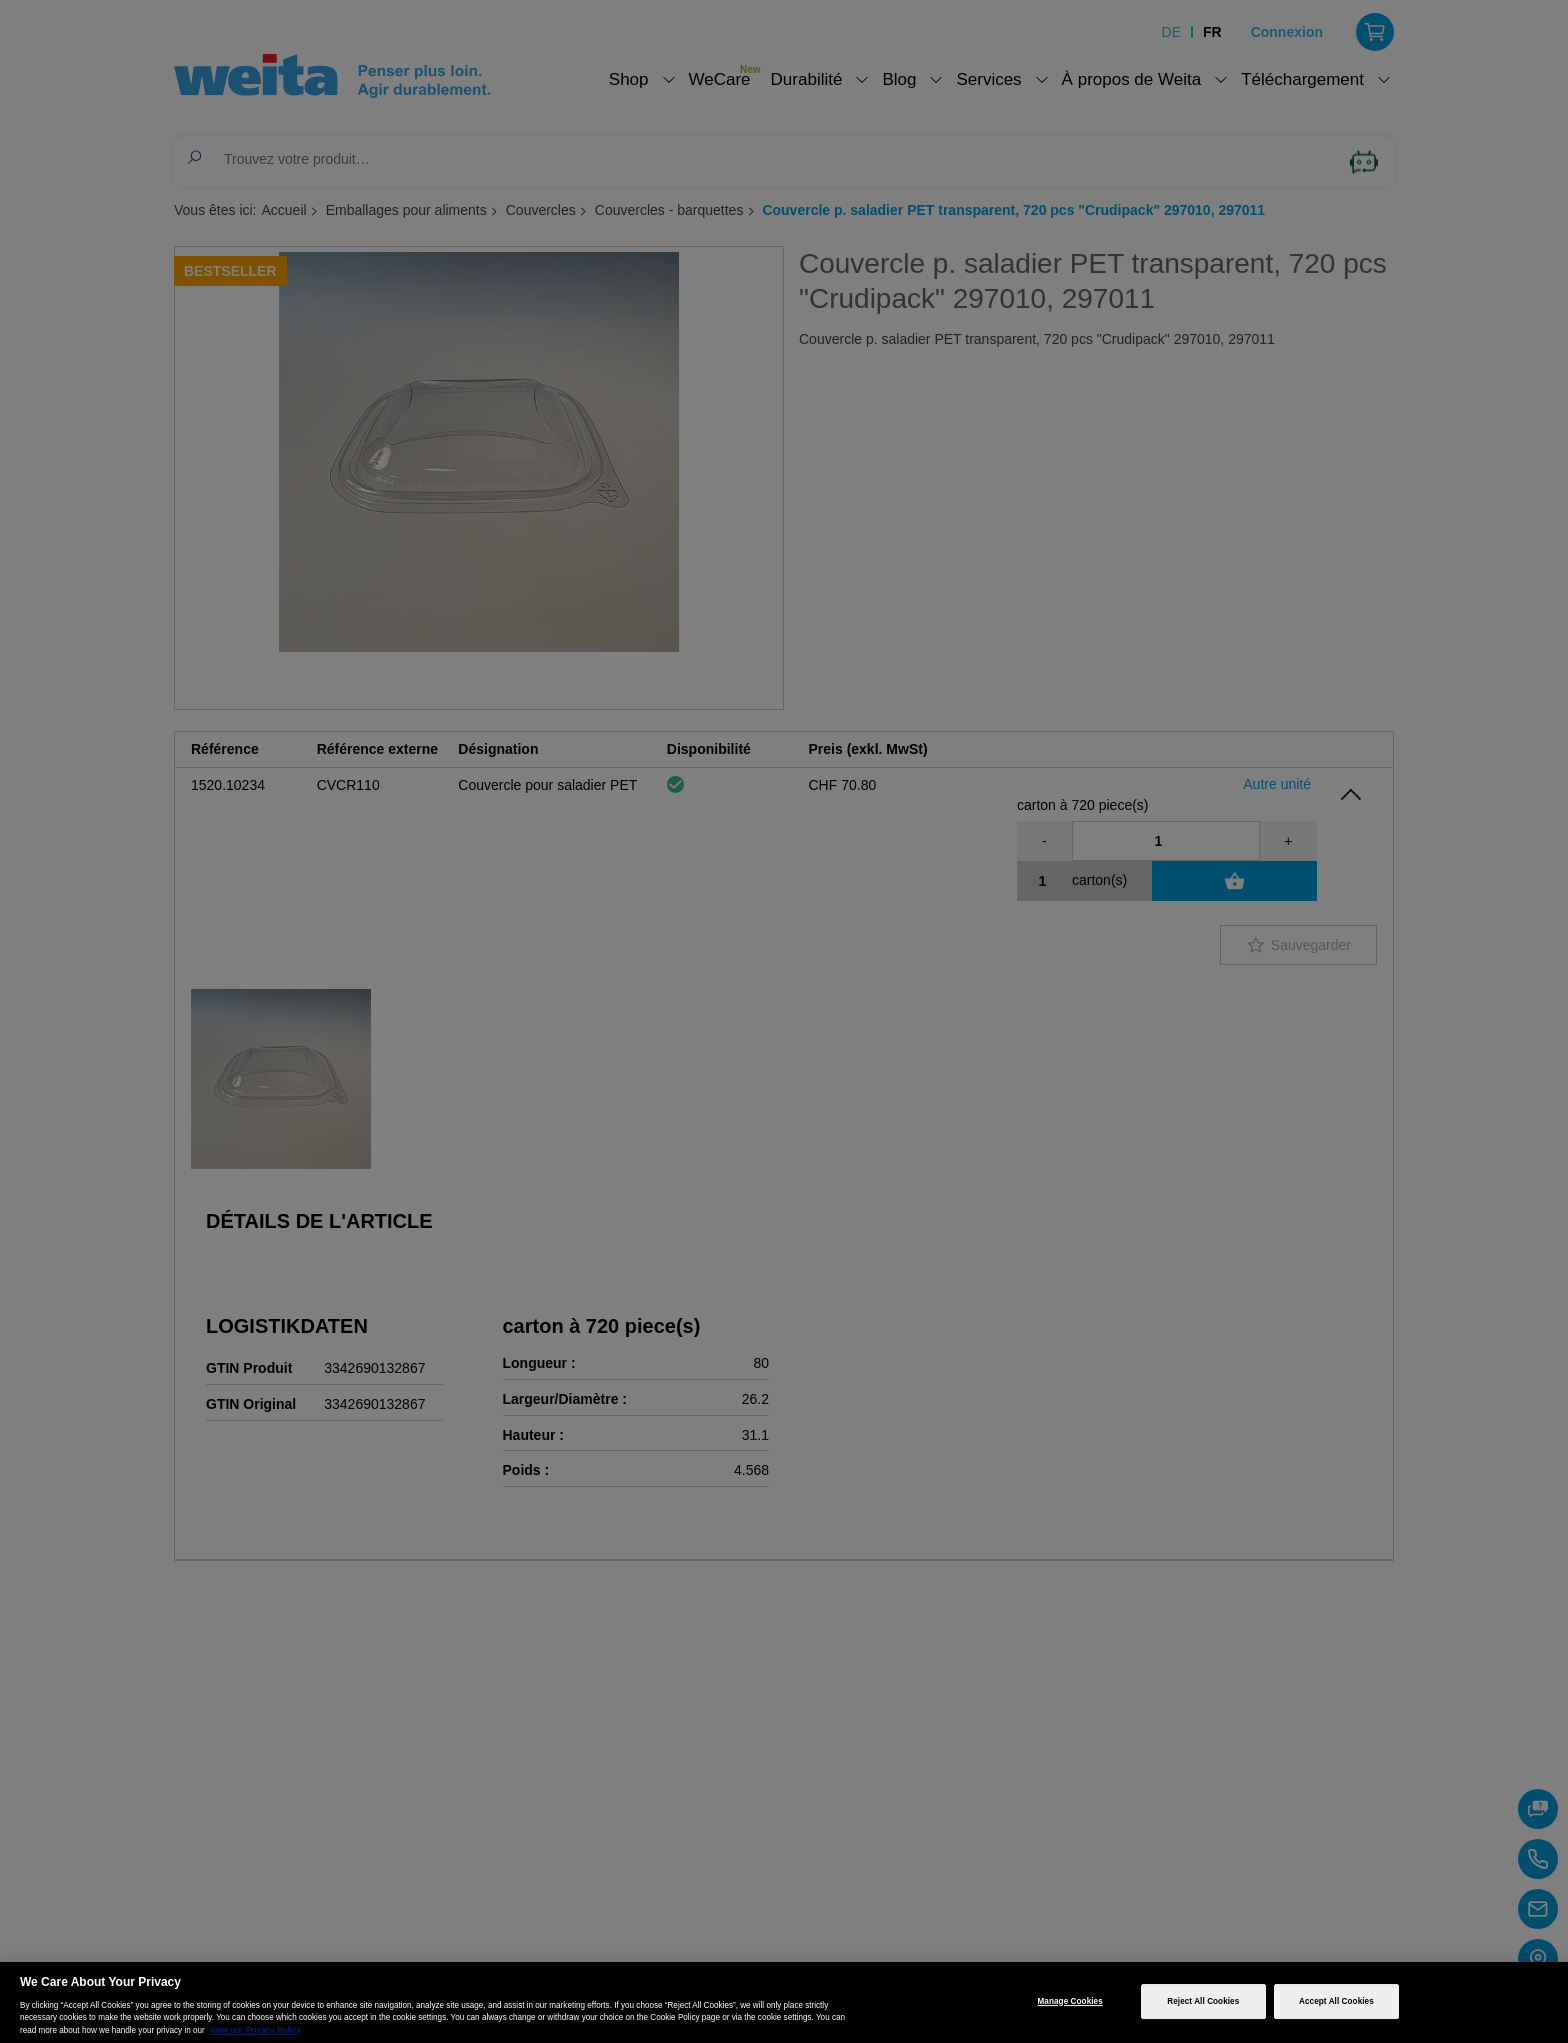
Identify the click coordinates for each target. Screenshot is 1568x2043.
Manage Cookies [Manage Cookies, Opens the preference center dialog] (1070, 2001)
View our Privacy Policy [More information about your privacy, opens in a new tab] (255, 2030)
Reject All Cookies (1203, 2001)
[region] (784, 2002)
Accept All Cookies (1336, 2001)
